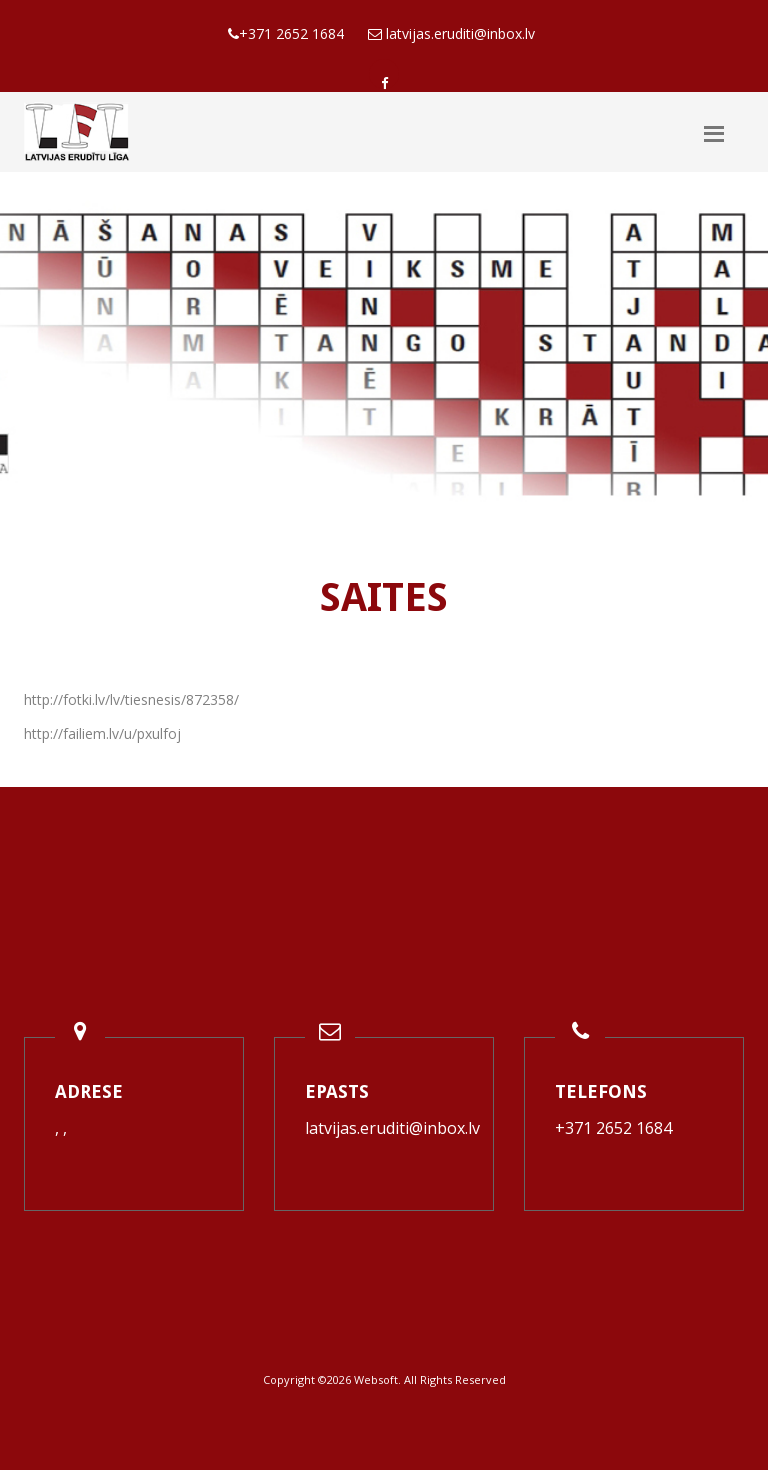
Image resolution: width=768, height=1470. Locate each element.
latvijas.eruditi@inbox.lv (392, 1128)
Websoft (376, 1379)
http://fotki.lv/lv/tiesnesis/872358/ (131, 699)
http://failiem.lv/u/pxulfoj (102, 733)
